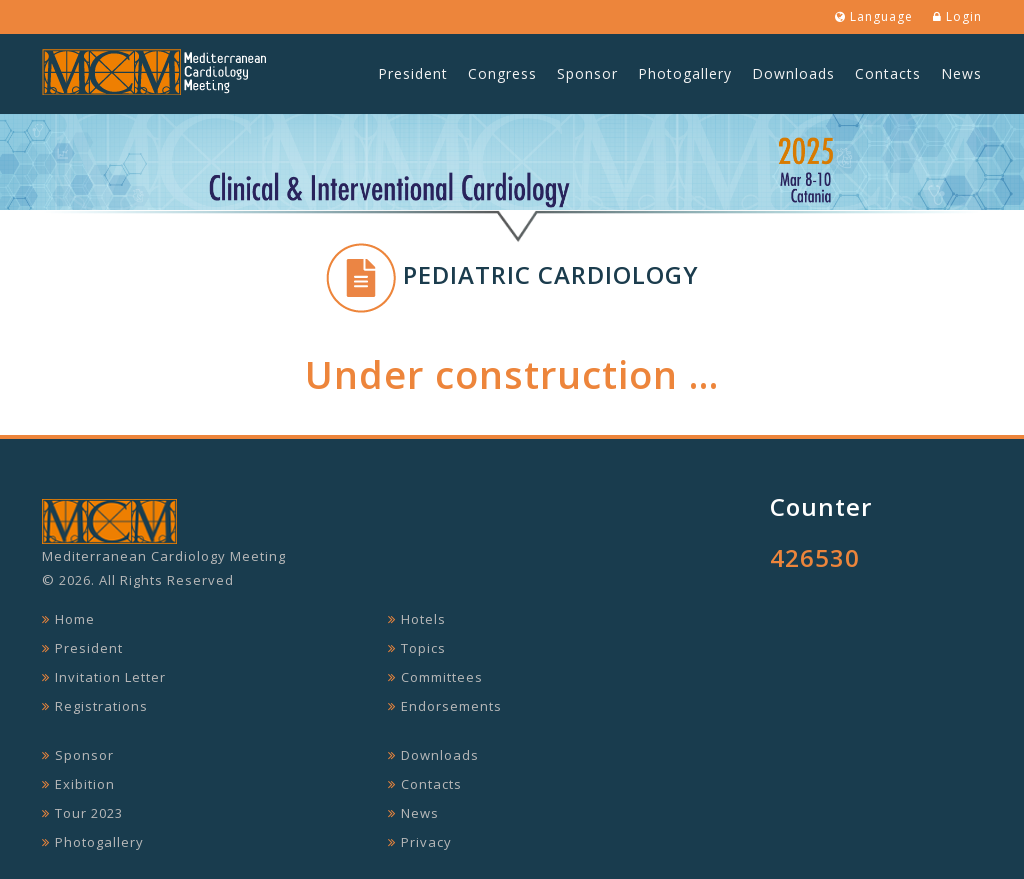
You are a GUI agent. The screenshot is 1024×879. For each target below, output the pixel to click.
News (961, 73)
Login (957, 16)
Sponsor (587, 73)
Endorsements (451, 706)
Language (874, 16)
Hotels (423, 619)
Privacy (426, 842)
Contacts (888, 73)
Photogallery (685, 73)
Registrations (101, 706)
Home (75, 619)
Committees (442, 677)
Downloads (793, 73)
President (413, 73)
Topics (423, 648)
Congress (502, 73)
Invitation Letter (110, 677)
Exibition (85, 784)
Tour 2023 (89, 813)
